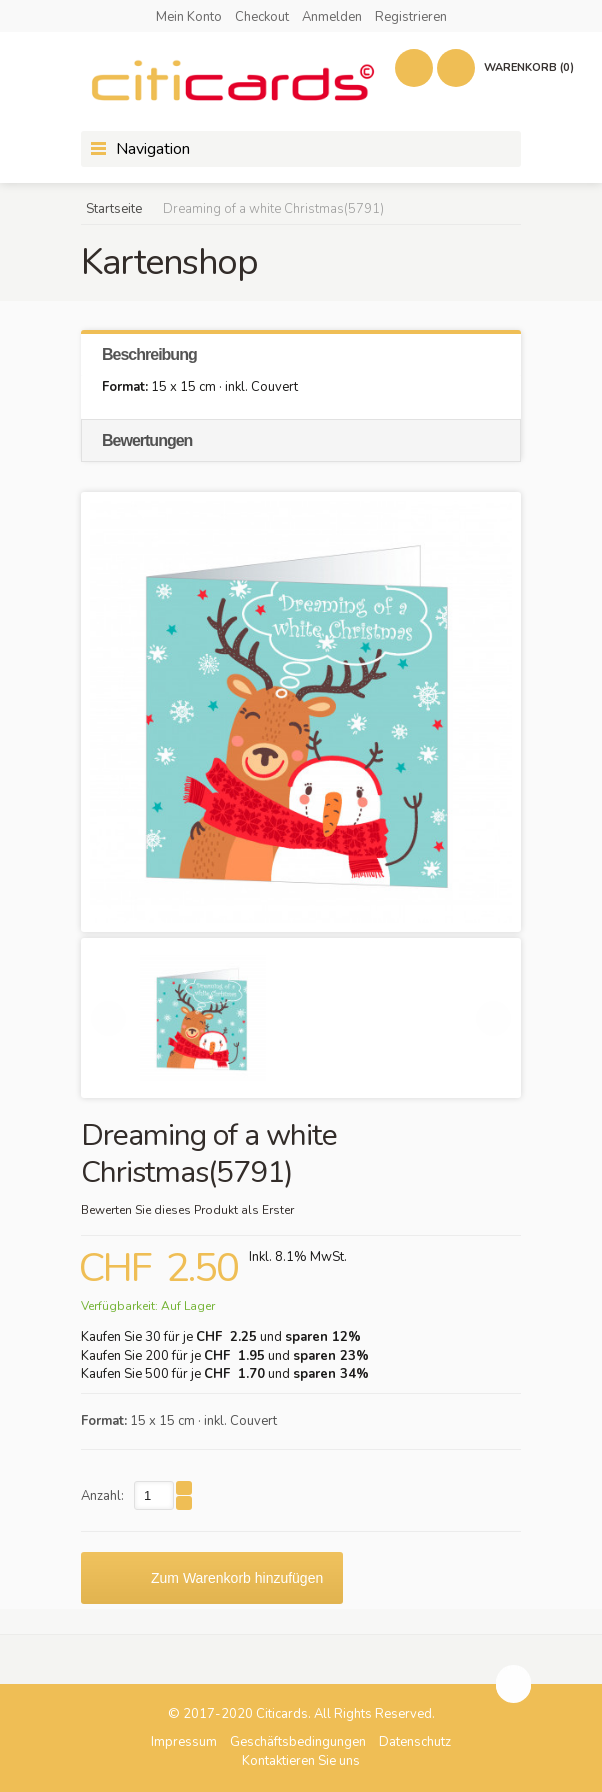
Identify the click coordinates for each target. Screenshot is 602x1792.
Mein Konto (189, 17)
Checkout (262, 17)
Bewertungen (147, 440)
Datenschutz (415, 1742)
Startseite (114, 209)
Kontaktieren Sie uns (301, 1761)
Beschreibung (149, 354)
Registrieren (411, 17)
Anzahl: (102, 1496)
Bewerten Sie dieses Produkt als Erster (187, 1210)
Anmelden (332, 17)
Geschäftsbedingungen (298, 1742)
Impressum (184, 1742)
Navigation (153, 149)
